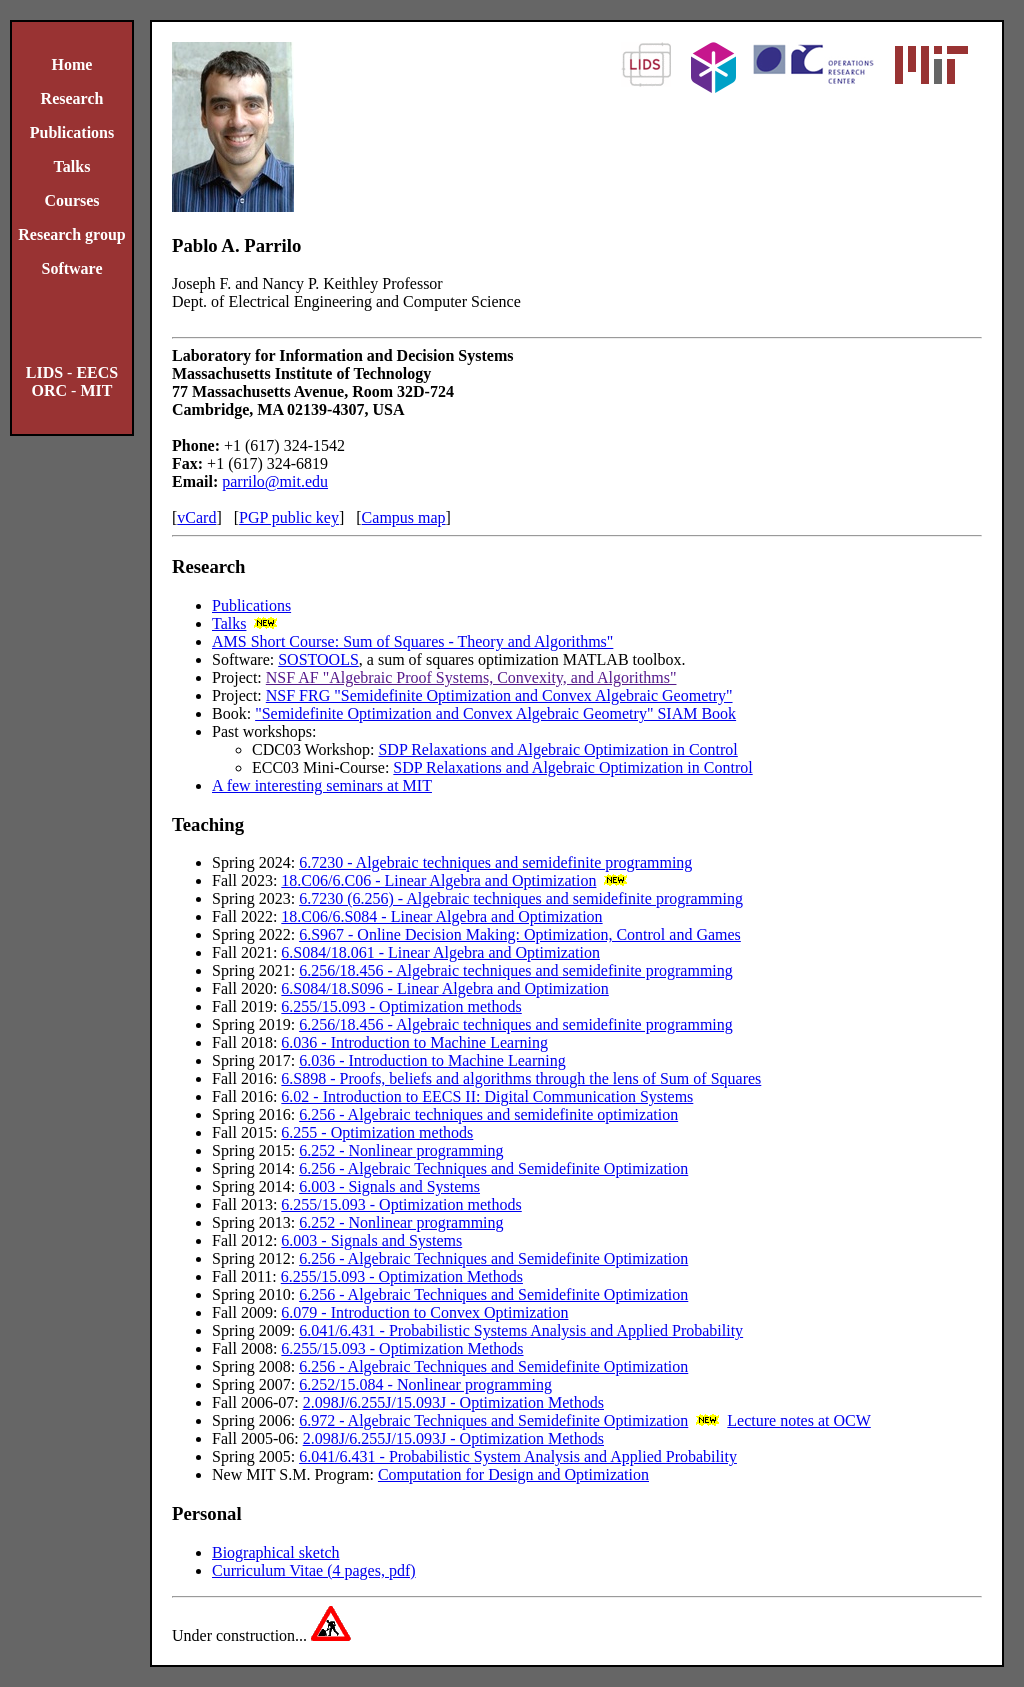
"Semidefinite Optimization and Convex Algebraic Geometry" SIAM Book (495, 713)
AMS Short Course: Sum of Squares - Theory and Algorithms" (412, 641)
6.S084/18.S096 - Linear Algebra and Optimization (445, 988)
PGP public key (289, 517)
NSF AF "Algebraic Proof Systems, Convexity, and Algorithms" (471, 677)
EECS (97, 372)
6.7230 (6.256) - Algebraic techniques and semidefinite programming (521, 898)
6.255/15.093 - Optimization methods (401, 1006)
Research (72, 98)
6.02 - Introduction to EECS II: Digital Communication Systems (487, 1096)
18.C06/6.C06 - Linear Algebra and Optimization (438, 880)
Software (71, 268)
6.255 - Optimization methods (377, 1132)
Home (72, 64)
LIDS (44, 372)
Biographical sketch (276, 1552)
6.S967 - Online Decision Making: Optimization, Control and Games (520, 934)
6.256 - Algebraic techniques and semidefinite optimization (488, 1114)
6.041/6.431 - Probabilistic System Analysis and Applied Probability (518, 1456)
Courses (71, 200)
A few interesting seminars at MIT (322, 785)
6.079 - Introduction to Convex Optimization (424, 1312)
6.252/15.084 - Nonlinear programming (425, 1384)
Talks (72, 166)
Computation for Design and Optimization (513, 1474)
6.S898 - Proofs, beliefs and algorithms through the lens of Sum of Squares (521, 1078)
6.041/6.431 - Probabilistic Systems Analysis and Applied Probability (521, 1330)
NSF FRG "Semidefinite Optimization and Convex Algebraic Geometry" (499, 695)
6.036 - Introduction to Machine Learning (414, 1042)
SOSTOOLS (318, 659)
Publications (72, 132)
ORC (50, 390)
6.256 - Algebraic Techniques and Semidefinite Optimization (493, 1168)
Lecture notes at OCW (799, 1420)
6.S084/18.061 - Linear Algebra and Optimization (440, 952)
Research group (71, 234)
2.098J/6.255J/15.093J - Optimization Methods (453, 1402)
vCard (196, 517)
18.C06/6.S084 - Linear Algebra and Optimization (441, 916)
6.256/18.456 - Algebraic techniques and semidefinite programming (516, 970)
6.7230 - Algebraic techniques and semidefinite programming (495, 862)
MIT (96, 390)
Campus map (404, 517)
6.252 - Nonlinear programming (401, 1150)
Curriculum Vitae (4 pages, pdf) (314, 1570)
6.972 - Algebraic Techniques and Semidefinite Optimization (493, 1420)
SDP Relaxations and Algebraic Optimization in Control (557, 749)
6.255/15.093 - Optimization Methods (402, 1276)
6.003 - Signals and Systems (389, 1186)
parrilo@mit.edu (275, 481)
